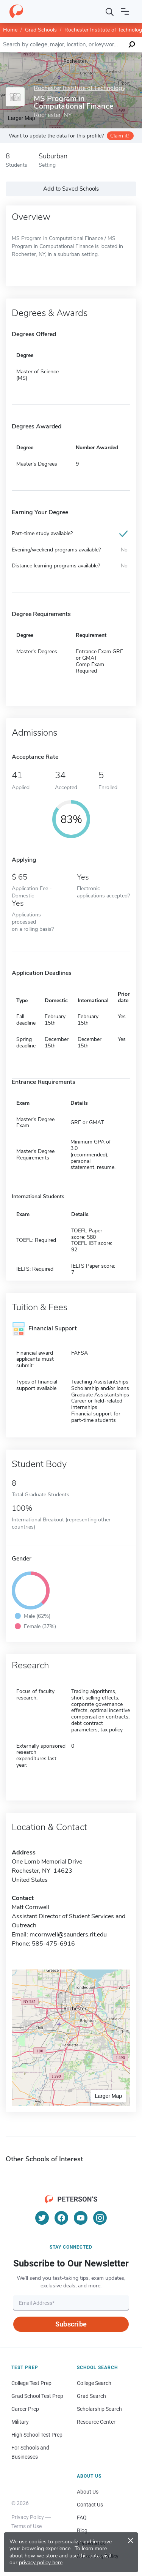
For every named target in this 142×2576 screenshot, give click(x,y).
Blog (82, 2530)
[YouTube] (80, 2218)
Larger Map (108, 2096)
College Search (94, 2383)
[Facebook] (61, 2218)
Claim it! (119, 135)
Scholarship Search (99, 2409)
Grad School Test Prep (37, 2396)
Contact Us (90, 2505)
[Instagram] (100, 2218)
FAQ (82, 2517)
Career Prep (25, 2409)
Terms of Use (26, 2526)
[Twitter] (42, 2218)
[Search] (109, 11)
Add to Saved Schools (71, 189)
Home (10, 29)
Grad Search (91, 2396)
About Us (87, 2492)
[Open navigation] (125, 11)
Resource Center (96, 2422)
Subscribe (71, 2324)
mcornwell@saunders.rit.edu (68, 1934)
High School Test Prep (36, 2435)
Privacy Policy (27, 2517)
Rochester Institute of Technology (79, 88)
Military (20, 2422)
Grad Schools (41, 29)
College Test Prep (31, 2383)
